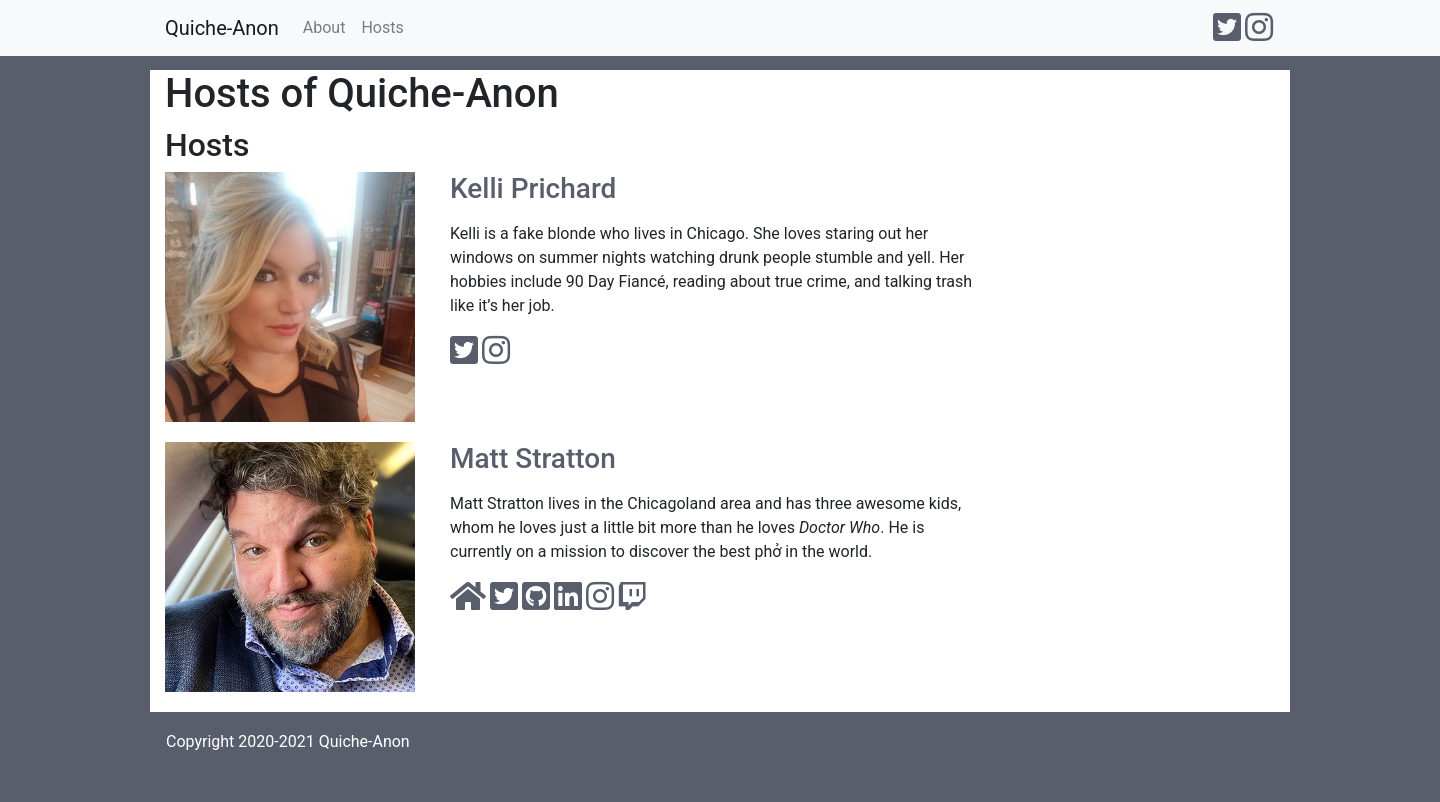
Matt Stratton (533, 458)
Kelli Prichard (533, 188)
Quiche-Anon (222, 28)
